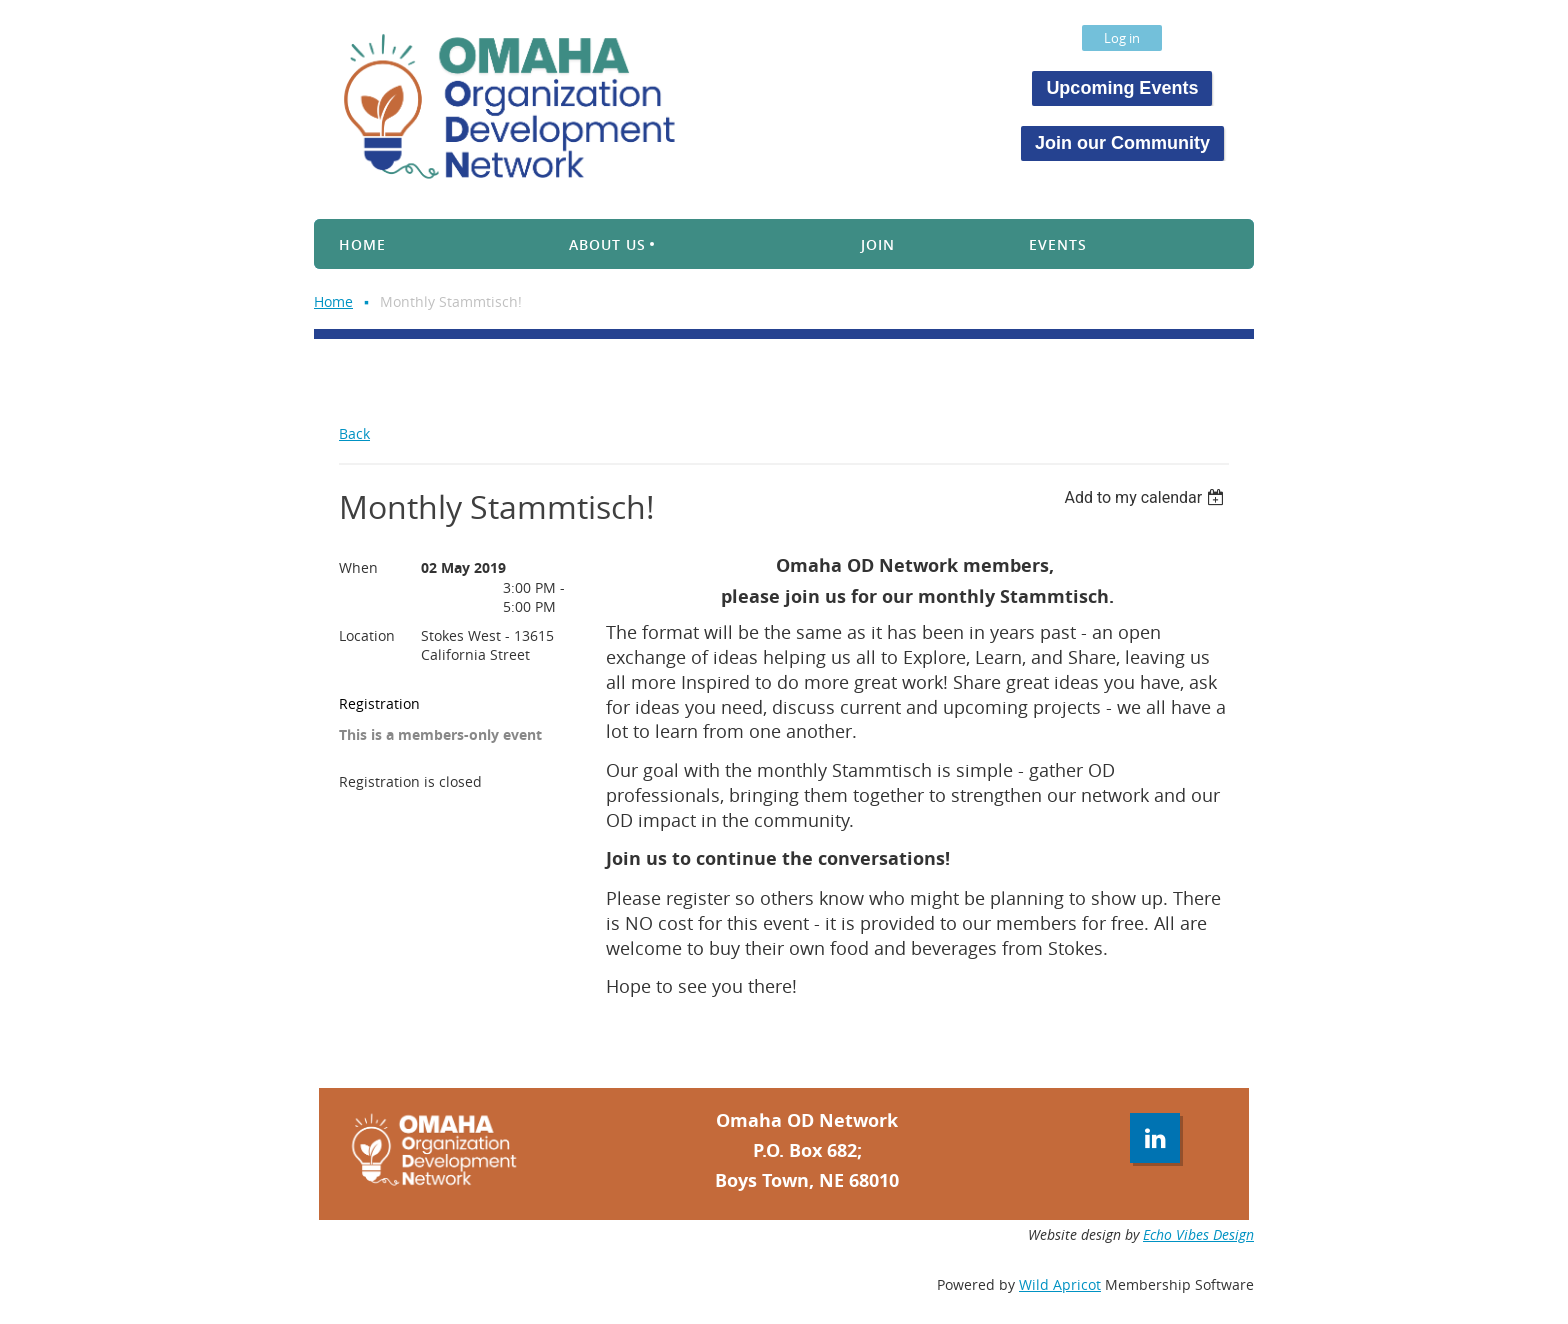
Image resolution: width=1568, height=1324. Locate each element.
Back (354, 433)
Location (367, 635)
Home (333, 301)
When (358, 567)
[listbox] (1146, 497)
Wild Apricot (1060, 1284)
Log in (1122, 38)
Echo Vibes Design (1198, 1234)
